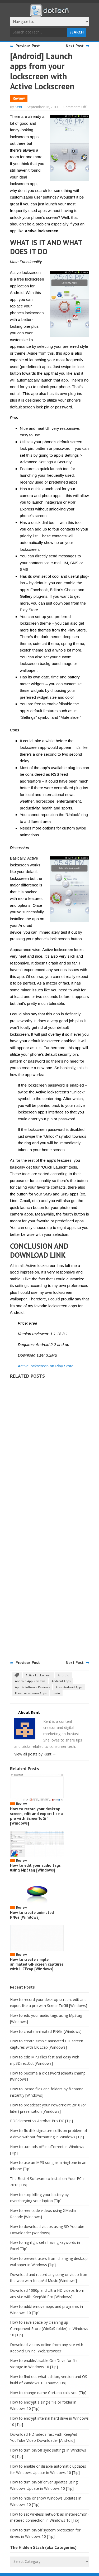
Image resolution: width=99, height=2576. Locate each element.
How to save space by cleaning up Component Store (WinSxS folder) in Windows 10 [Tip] (49, 2328)
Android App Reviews (30, 1681)
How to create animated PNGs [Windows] (32, 1915)
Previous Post (28, 45)
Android (63, 1675)
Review (19, 98)
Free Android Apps (69, 1687)
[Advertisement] (49, 1518)
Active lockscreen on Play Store (46, 1366)
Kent (18, 106)
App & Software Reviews (32, 1687)
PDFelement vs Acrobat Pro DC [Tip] (41, 2120)
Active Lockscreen (38, 1675)
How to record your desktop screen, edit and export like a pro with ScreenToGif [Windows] (36, 1816)
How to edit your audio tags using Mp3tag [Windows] (35, 1868)
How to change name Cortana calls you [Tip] (48, 2392)
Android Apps (60, 1681)
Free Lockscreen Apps (30, 1693)
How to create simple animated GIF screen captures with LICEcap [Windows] (36, 1964)
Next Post (75, 45)
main (56, 1693)
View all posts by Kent (35, 1754)
